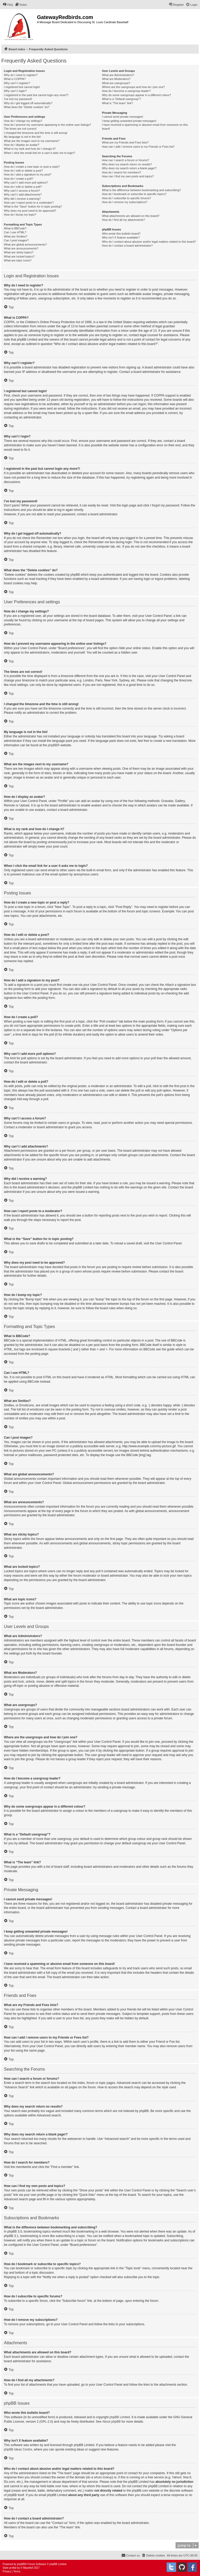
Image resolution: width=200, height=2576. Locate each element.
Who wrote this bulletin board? (121, 233)
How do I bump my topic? (20, 214)
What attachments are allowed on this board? (130, 215)
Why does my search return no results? (127, 164)
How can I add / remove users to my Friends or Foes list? (138, 146)
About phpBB (111, 2421)
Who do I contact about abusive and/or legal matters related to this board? (149, 241)
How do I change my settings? (23, 120)
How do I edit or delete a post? (23, 170)
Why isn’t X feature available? (121, 237)
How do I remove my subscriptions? (124, 202)
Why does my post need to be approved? (30, 210)
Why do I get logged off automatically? (28, 103)
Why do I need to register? (21, 75)
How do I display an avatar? (21, 144)
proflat (12, 2567)
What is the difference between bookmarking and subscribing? (141, 190)
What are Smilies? (15, 236)
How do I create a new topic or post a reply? (32, 166)
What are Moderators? (116, 78)
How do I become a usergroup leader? (126, 90)
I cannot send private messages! (122, 116)
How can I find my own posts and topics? (128, 176)
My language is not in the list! (22, 136)
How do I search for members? (121, 172)
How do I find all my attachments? (123, 219)
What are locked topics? (19, 256)
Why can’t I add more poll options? (26, 182)
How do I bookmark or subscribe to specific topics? (134, 194)
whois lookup (103, 2477)
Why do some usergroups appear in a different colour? (136, 95)
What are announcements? (21, 248)
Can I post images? (16, 240)
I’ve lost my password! (18, 99)
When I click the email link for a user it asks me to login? (39, 152)
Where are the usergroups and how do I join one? (133, 87)
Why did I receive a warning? (22, 198)
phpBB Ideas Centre (18, 2449)
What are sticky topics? (18, 252)
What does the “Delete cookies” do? (26, 107)
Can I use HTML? (15, 232)
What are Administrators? (118, 75)
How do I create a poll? (18, 178)
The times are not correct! (20, 128)
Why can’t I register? (17, 83)
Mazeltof (28, 2567)
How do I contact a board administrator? (127, 245)
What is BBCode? (15, 228)
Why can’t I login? (15, 90)
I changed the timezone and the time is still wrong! (35, 132)
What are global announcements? (25, 244)
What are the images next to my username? (31, 140)
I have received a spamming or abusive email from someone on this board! (145, 126)
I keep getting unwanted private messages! (129, 120)
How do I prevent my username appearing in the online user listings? (47, 124)
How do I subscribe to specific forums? (126, 198)
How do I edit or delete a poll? (23, 186)
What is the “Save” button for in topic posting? (33, 206)
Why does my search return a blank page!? (129, 168)
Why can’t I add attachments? (23, 194)
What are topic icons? (18, 260)
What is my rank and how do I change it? (30, 148)
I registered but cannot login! (22, 87)
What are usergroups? (116, 83)
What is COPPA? (15, 78)
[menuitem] (8, 5)
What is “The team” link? (117, 103)
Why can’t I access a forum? (22, 190)
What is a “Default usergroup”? (121, 99)
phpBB (52, 745)
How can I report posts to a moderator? (29, 202)
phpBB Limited (120, 2417)
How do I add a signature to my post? (27, 174)
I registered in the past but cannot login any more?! (36, 95)
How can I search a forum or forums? (125, 160)
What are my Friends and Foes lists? (125, 142)
